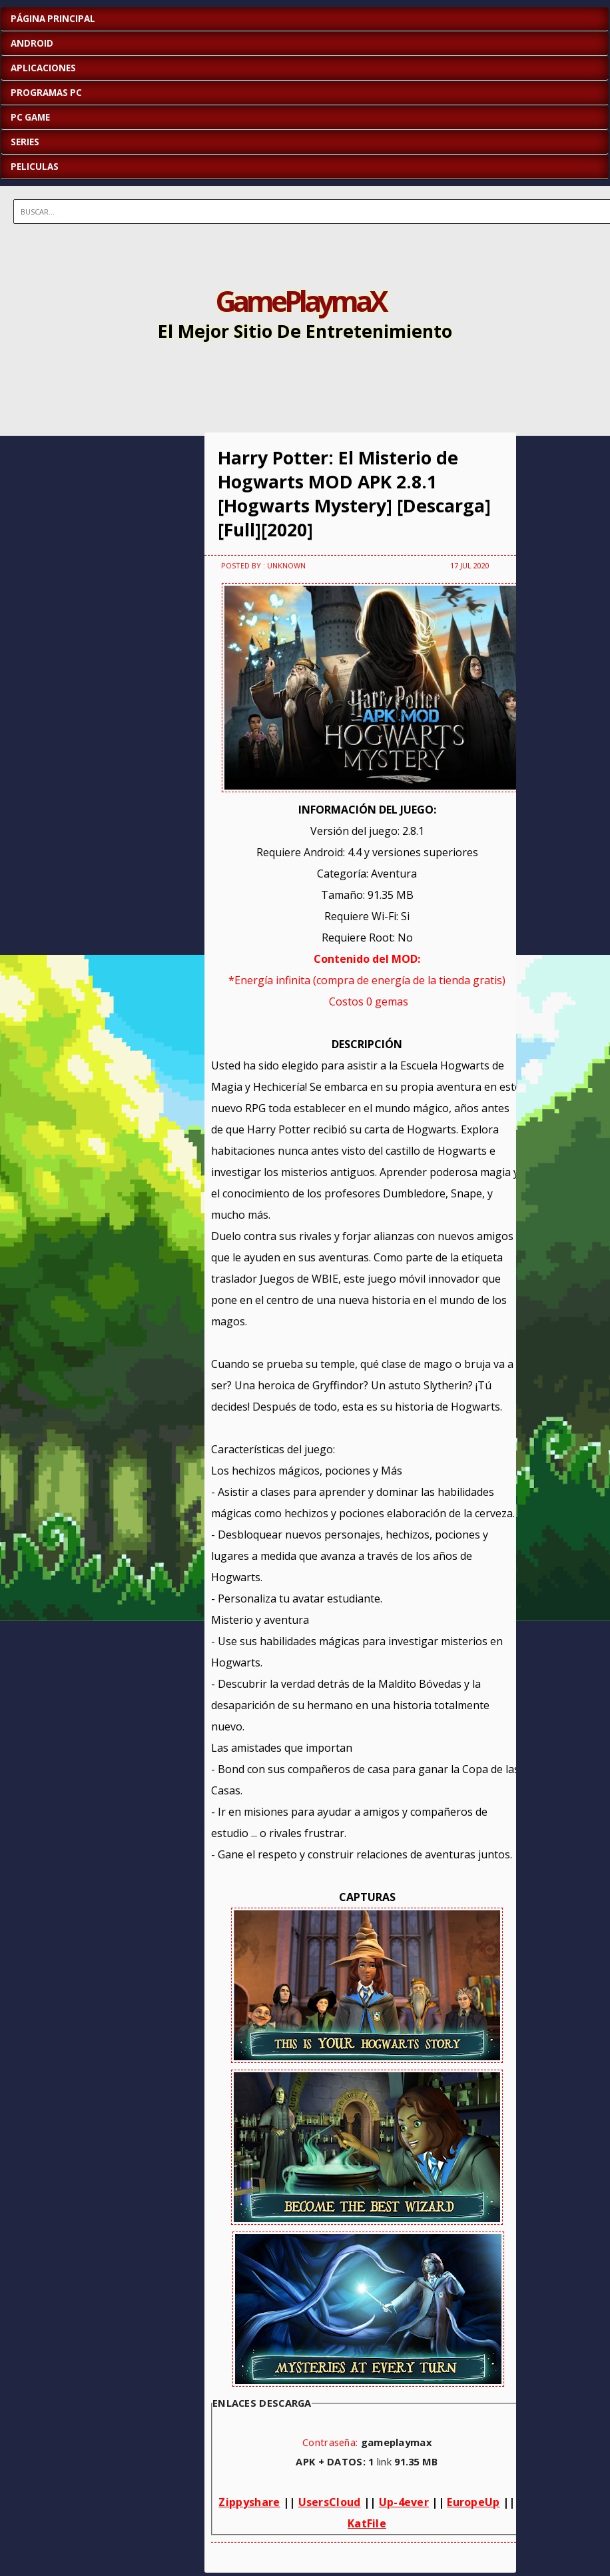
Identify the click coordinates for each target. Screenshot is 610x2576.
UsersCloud (329, 2502)
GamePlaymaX (300, 300)
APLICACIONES (43, 68)
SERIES (25, 142)
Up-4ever (404, 2502)
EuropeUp (473, 2502)
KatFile (367, 2523)
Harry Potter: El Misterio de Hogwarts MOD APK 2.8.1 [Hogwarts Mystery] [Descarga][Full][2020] (354, 494)
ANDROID (32, 43)
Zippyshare (249, 2502)
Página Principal (53, 19)
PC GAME (30, 117)
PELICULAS (35, 167)
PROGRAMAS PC (46, 93)
